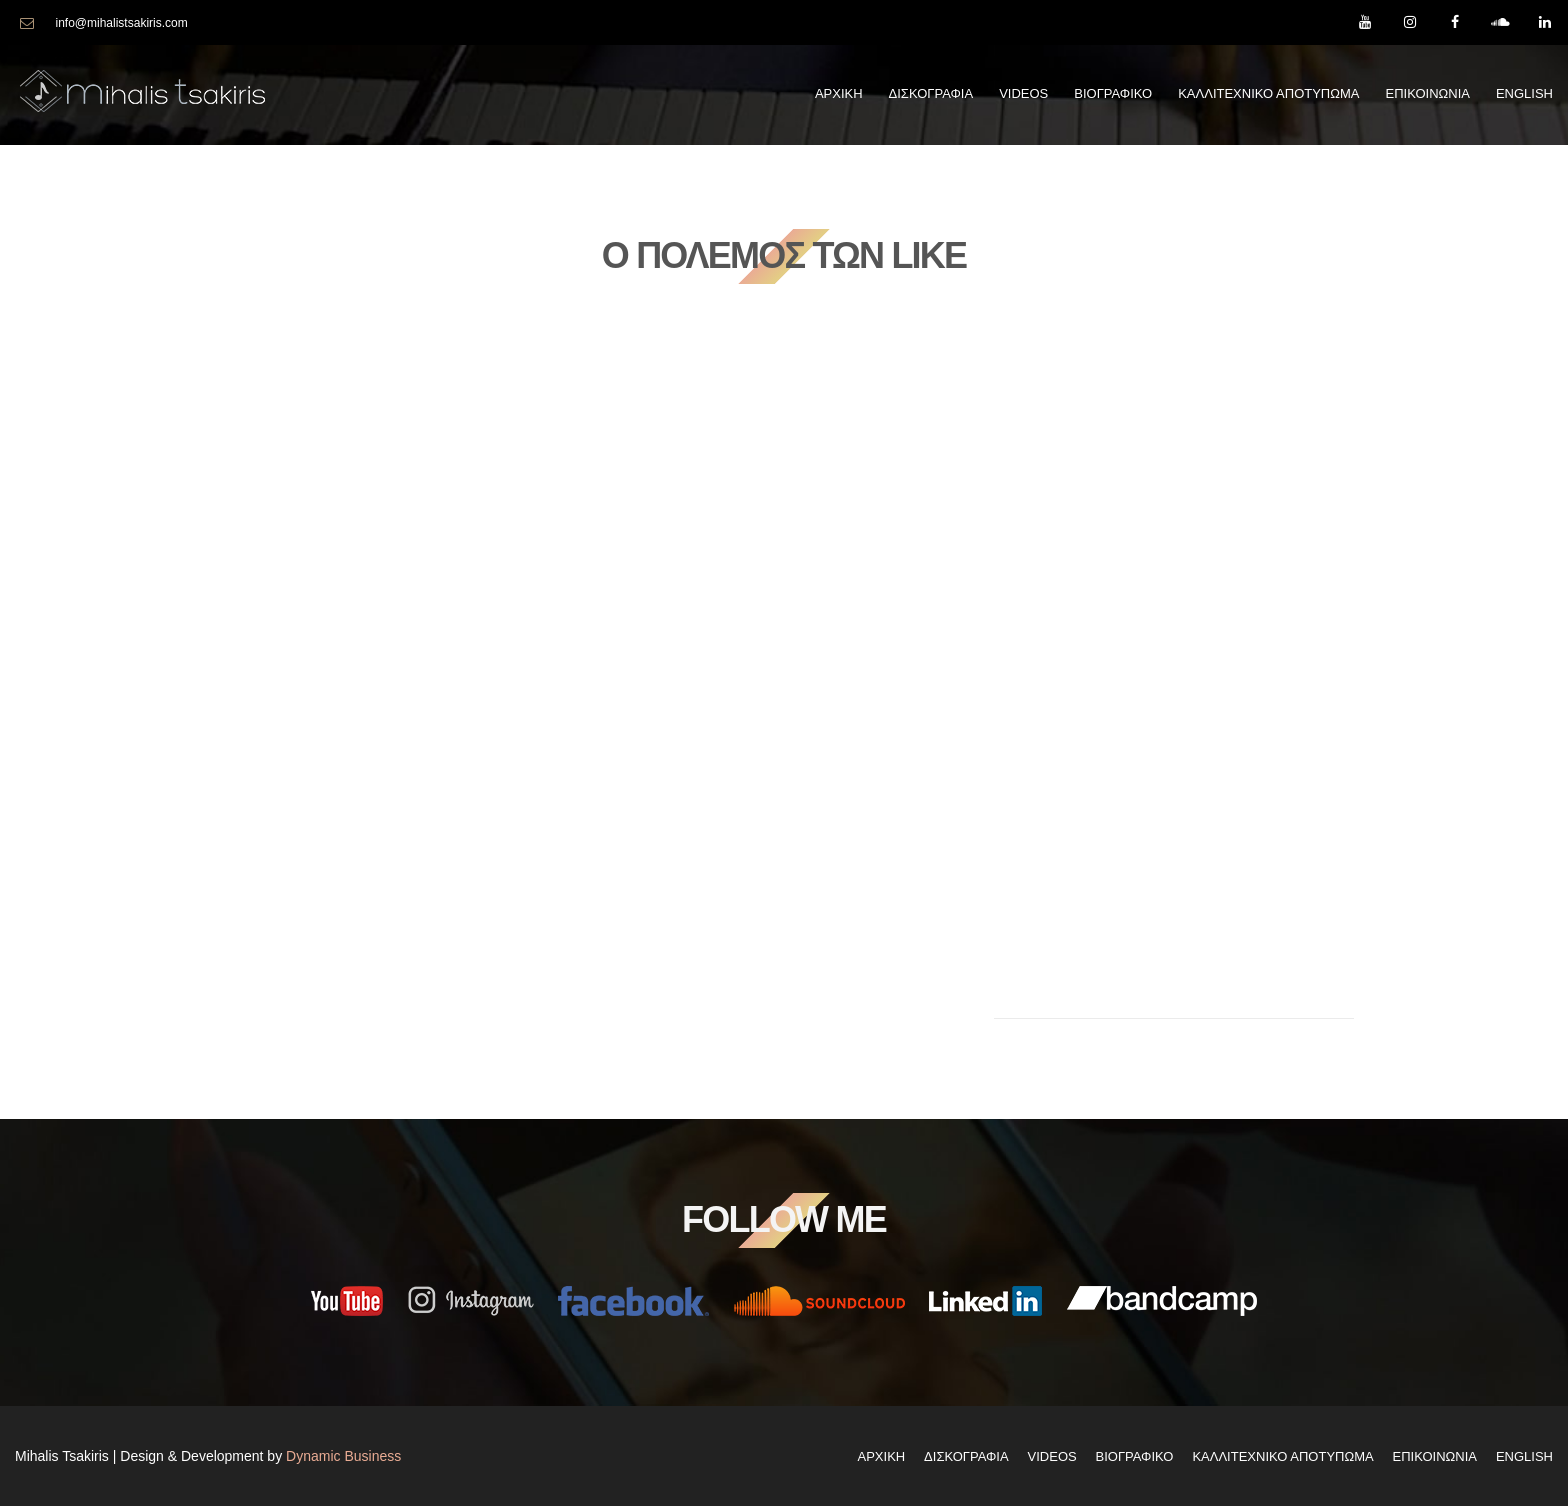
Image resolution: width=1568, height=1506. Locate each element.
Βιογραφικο (1113, 93)
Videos (1023, 93)
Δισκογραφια (931, 93)
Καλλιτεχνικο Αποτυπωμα (1268, 93)
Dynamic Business (343, 1455)
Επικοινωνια (1427, 93)
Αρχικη (839, 93)
